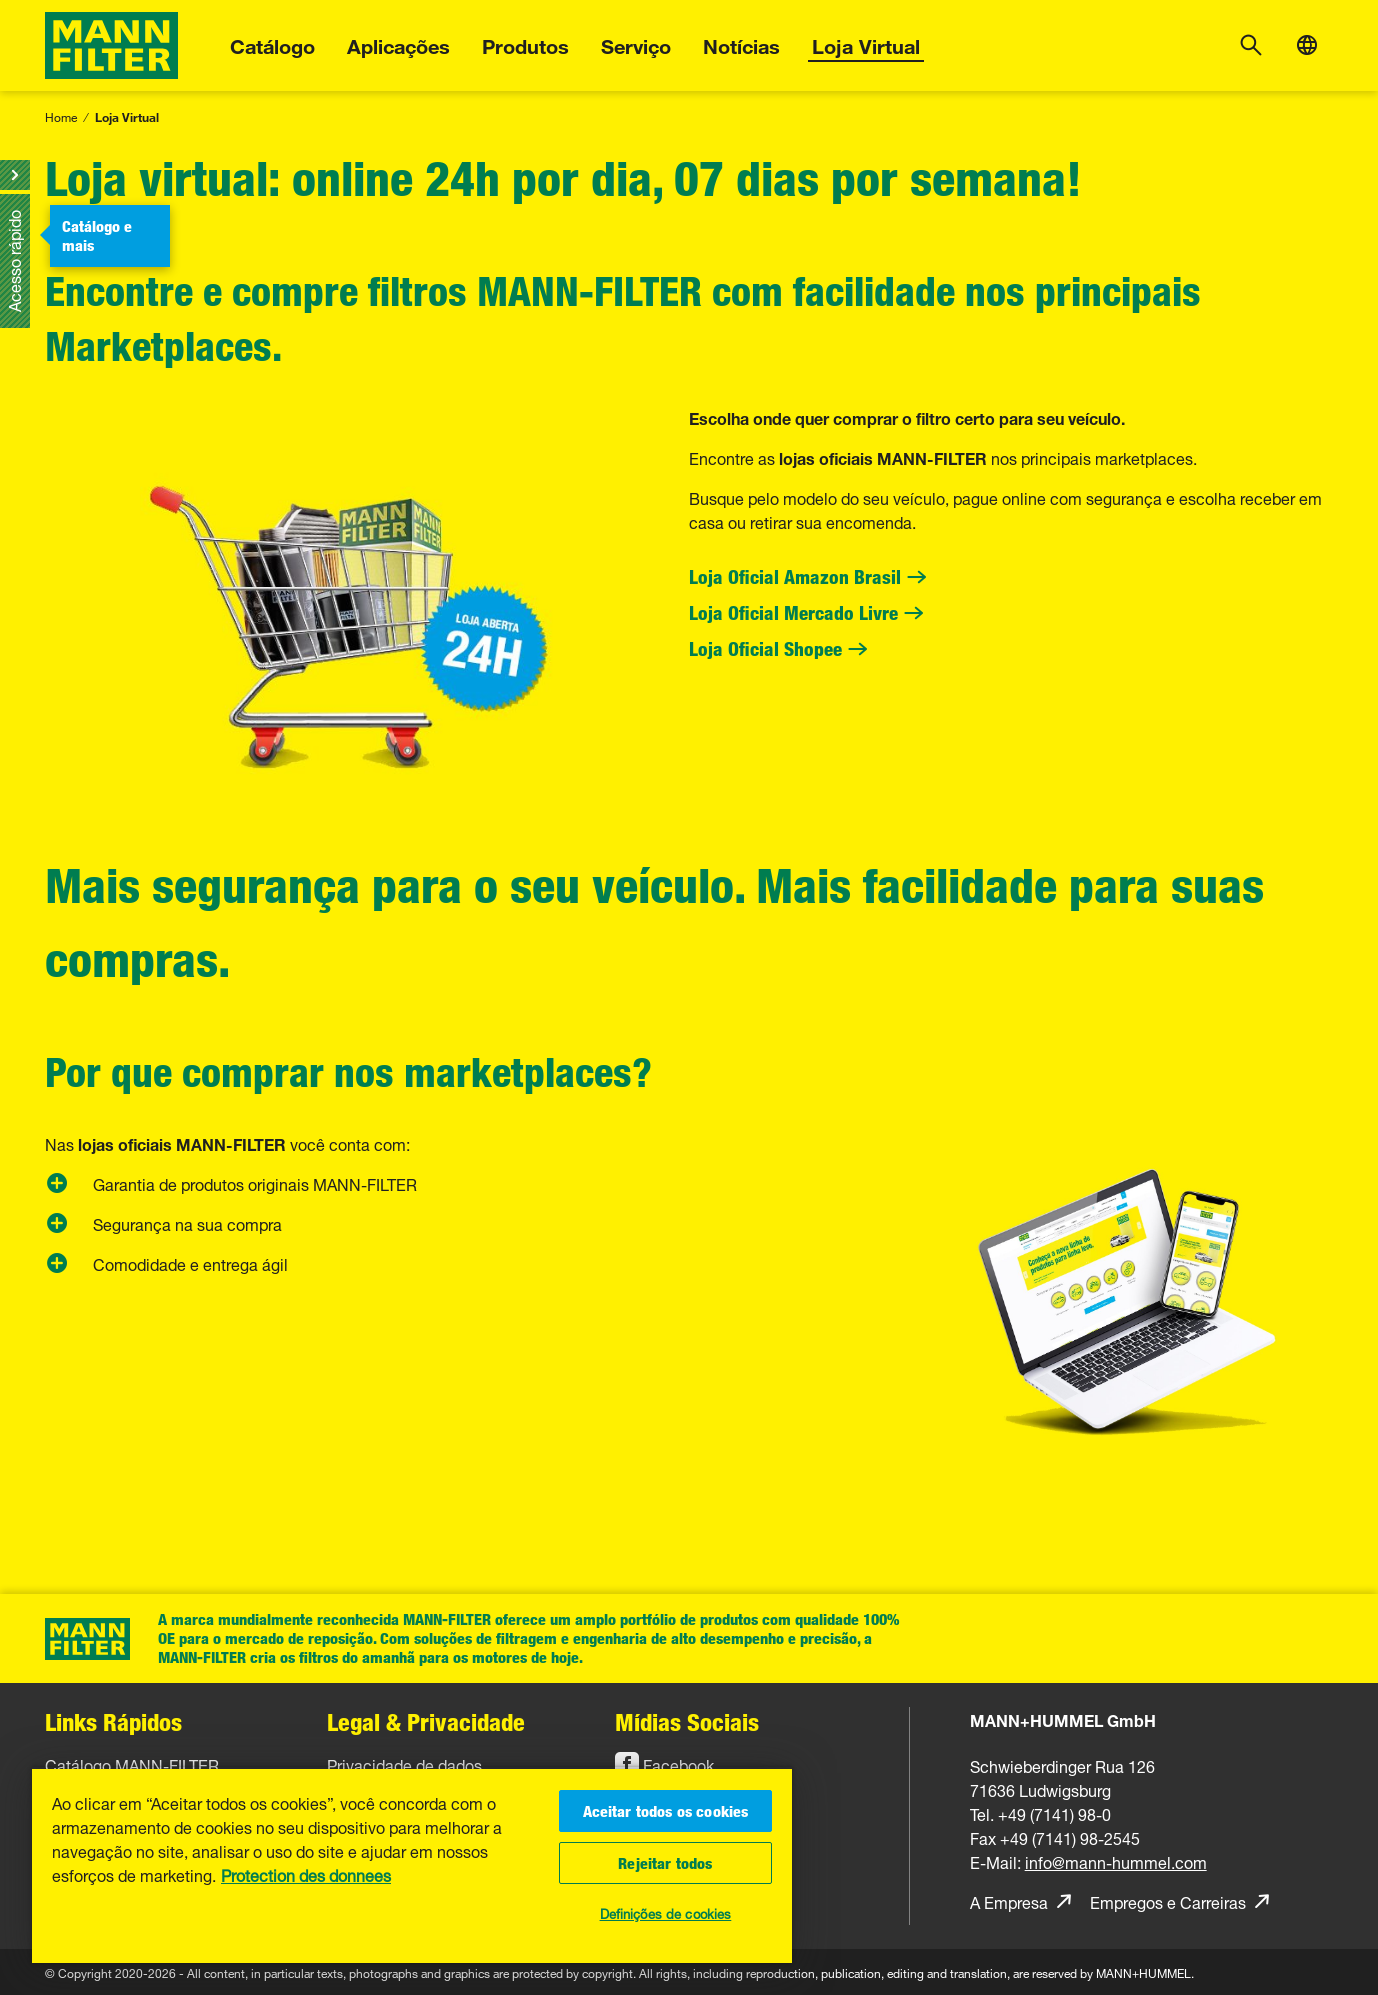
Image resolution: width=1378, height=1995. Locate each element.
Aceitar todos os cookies (666, 1811)
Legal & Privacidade (426, 1721)
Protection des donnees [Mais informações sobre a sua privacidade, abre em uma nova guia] (306, 1874)
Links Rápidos (113, 1721)
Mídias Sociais (687, 1721)
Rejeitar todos (665, 1863)
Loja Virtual (866, 43)
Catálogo (272, 43)
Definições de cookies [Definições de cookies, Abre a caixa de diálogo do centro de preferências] (666, 1912)
